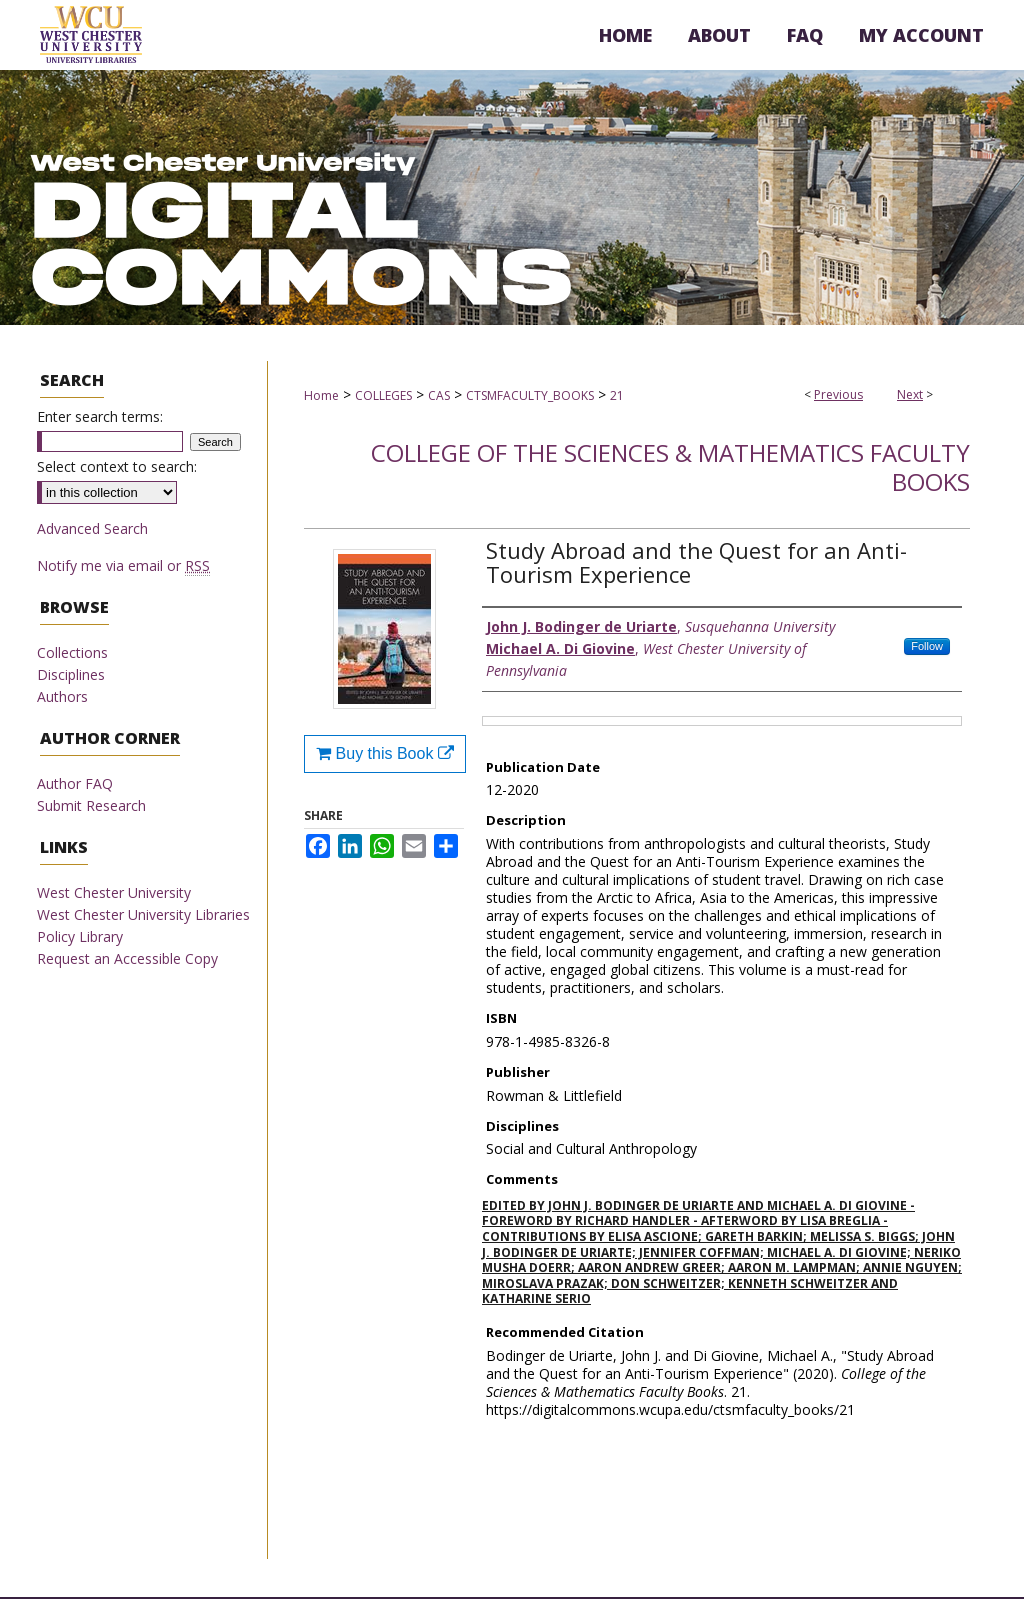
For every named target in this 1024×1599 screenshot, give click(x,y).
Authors (62, 696)
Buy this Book (385, 753)
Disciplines (71, 674)
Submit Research (91, 805)
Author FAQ (75, 783)
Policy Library (80, 936)
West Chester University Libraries (143, 914)
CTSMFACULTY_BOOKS (530, 395)
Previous (838, 394)
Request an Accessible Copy (127, 958)
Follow (927, 646)
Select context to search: (117, 466)
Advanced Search (92, 528)
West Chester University (114, 892)
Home (321, 395)
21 (617, 395)
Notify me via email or (123, 565)
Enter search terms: (100, 416)
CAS (439, 395)
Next (910, 394)
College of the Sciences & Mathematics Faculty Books (670, 467)
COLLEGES (383, 395)
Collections (72, 652)
